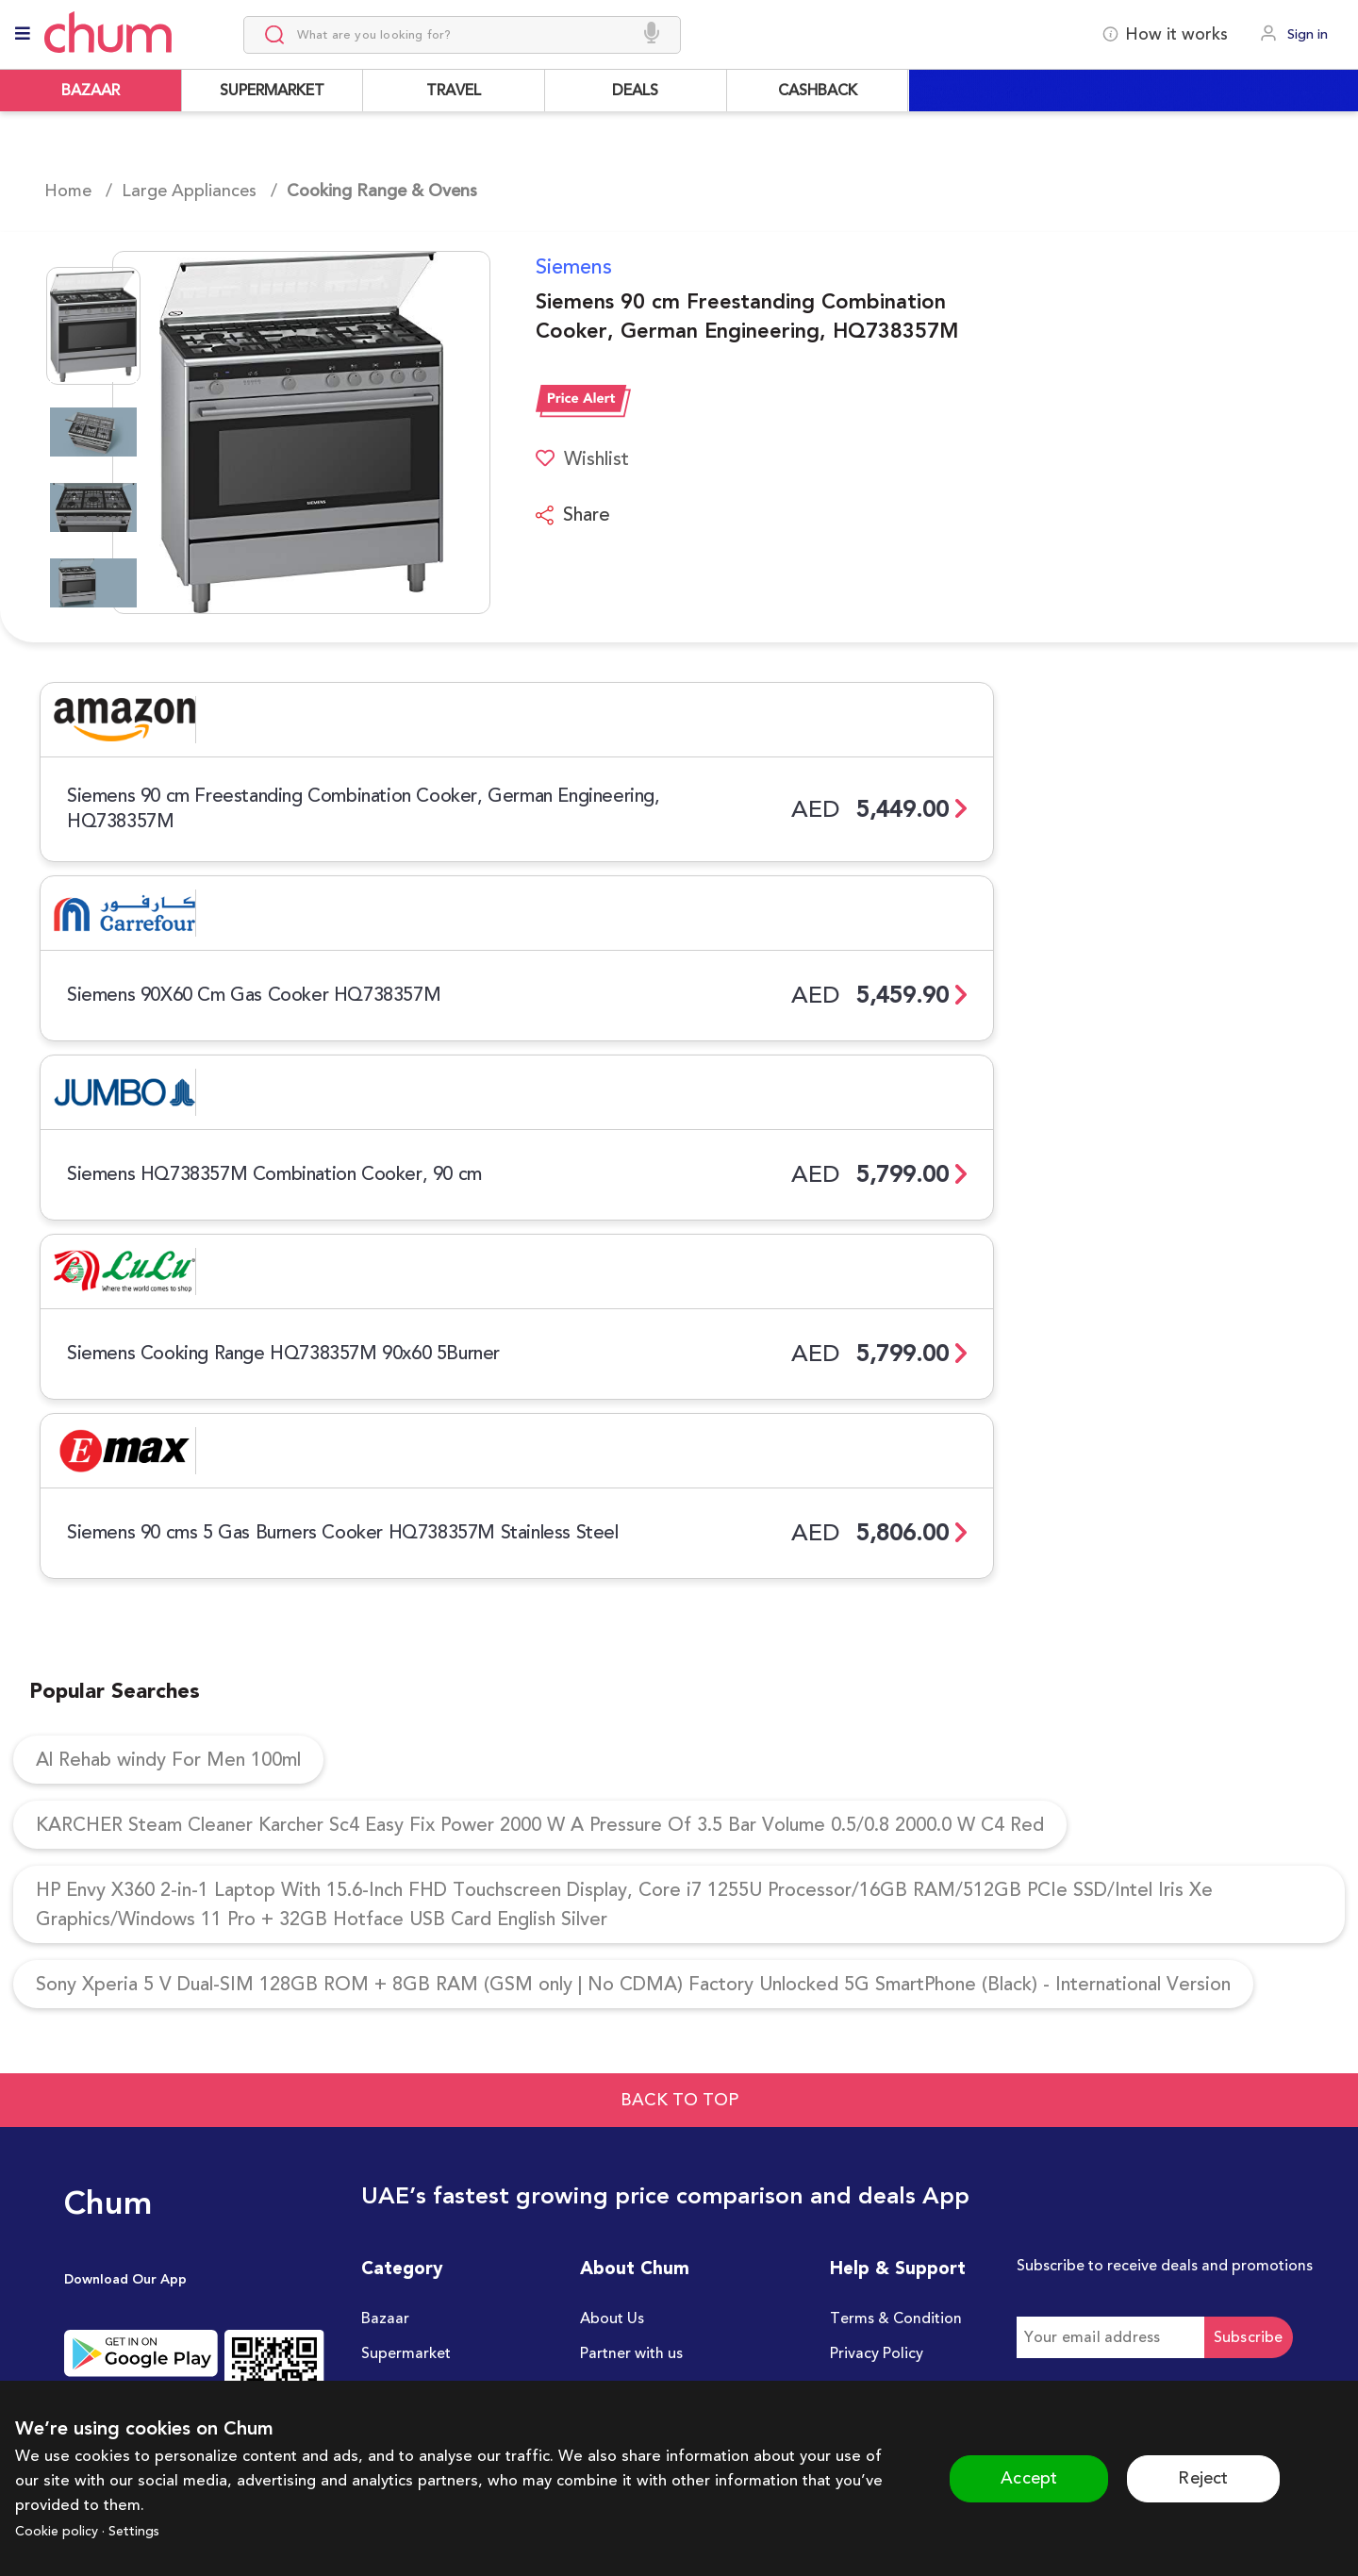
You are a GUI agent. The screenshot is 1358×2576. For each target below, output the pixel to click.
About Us (612, 2318)
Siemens (574, 267)
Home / (78, 190)
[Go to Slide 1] (93, 326)
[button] (278, 432)
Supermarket (406, 2353)
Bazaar (385, 2318)
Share (573, 514)
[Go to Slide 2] (93, 432)
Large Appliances (189, 190)
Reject (1203, 2478)
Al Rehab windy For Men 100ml (168, 1759)
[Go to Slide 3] (93, 507)
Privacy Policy (876, 2353)
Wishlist (582, 459)
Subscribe (1248, 2337)
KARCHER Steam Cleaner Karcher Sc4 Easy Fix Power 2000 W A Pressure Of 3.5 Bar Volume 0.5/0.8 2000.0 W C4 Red (540, 1824)
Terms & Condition (896, 2318)
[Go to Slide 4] (93, 583)
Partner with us (631, 2353)
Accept (1029, 2478)
